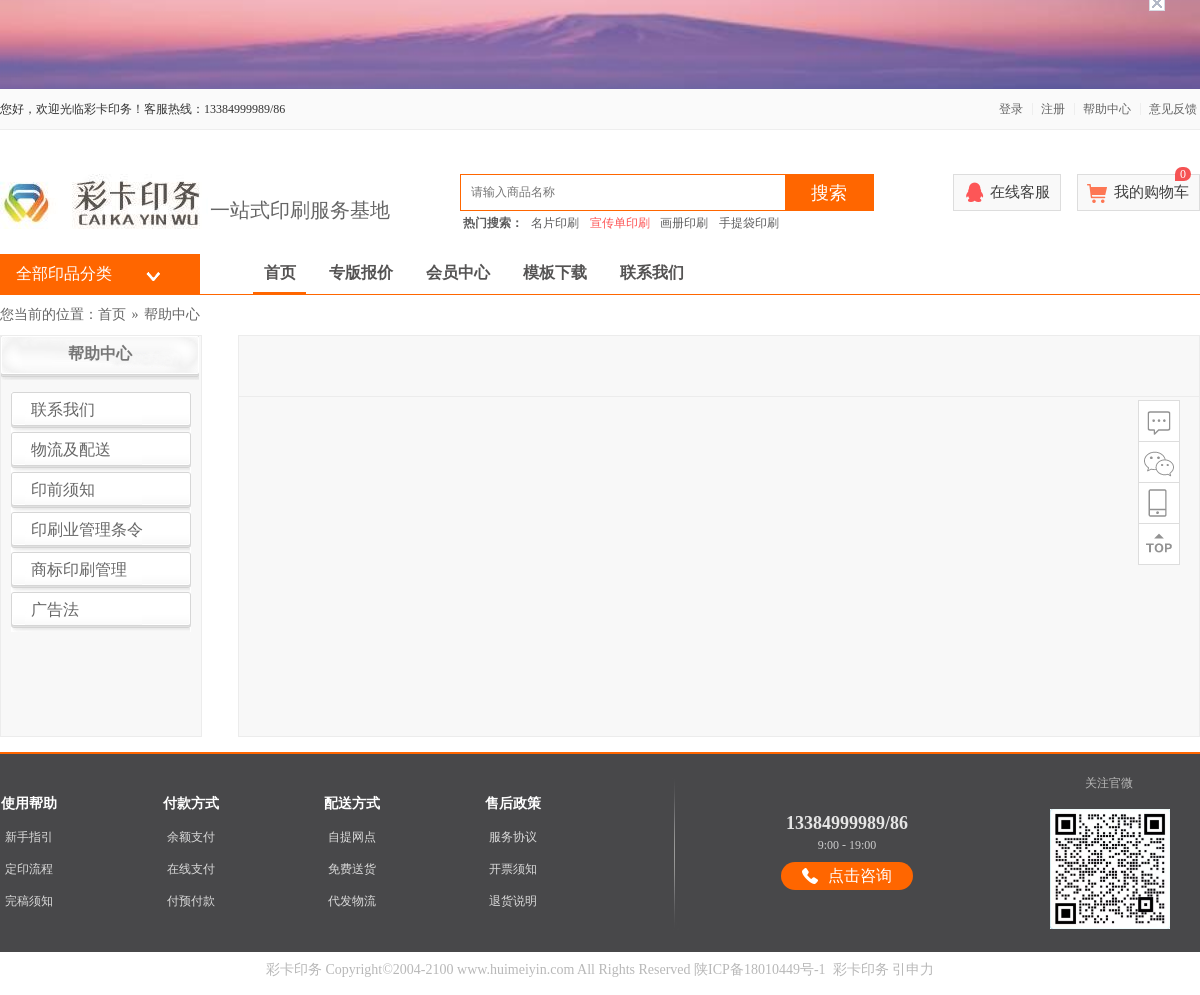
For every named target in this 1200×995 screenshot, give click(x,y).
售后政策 (513, 793)
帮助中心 (1107, 99)
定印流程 (29, 859)
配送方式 (352, 793)
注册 (1053, 99)
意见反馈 (1173, 99)
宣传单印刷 (620, 213)
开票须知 (513, 859)
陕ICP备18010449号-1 (759, 959)
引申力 (913, 959)
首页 (280, 262)
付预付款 (191, 891)
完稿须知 (29, 891)
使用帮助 (29, 793)
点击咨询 (860, 865)
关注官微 (1109, 773)
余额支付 (191, 827)
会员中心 (458, 262)
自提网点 (352, 827)
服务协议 (513, 827)
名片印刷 (555, 213)
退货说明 (513, 891)
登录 (1011, 99)
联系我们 (652, 262)
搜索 (829, 183)
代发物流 (352, 891)
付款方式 (191, 793)
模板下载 (555, 262)
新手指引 (29, 827)
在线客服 (1020, 182)
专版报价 (361, 262)
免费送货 (352, 859)
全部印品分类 (64, 263)
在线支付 (191, 859)
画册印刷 (684, 213)
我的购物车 (1152, 177)
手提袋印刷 (749, 213)
